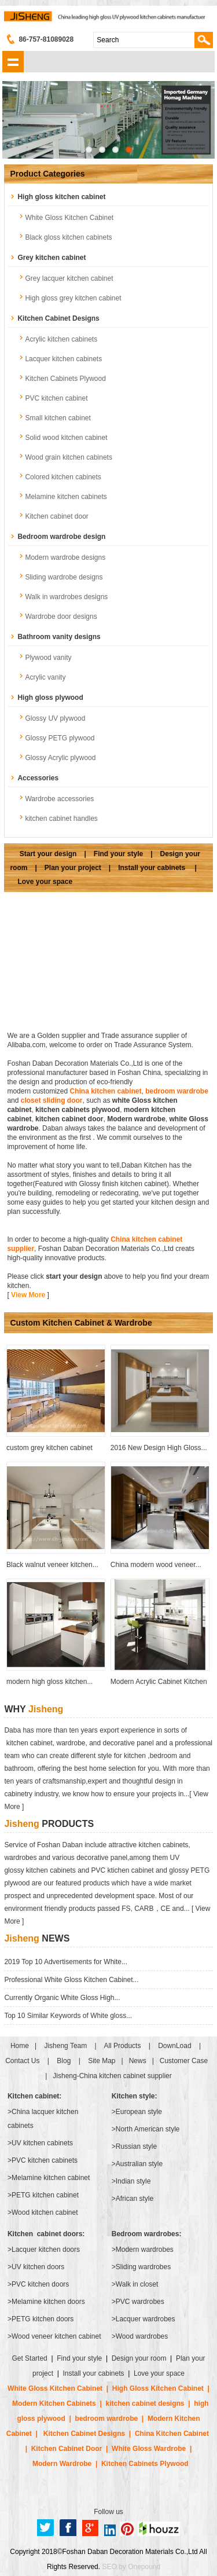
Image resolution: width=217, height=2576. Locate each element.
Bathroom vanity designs (58, 637)
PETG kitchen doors (42, 2319)
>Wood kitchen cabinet (43, 2212)
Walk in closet (137, 2284)
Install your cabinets (152, 868)
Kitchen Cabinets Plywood (65, 379)
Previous (19, 122)
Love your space (44, 882)
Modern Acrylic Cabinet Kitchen (159, 1682)
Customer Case (184, 2061)
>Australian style (137, 2164)
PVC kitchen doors (40, 2284)
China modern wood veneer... (156, 1565)
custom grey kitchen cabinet (49, 1448)
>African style (132, 2199)
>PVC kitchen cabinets (43, 2160)
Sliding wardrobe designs (63, 577)
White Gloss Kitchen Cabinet (69, 218)
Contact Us (22, 2061)
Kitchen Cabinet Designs (58, 318)
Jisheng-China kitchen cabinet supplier (112, 2076)
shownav (13, 62)
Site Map (101, 2061)
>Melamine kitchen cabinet (49, 2178)
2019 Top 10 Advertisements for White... (65, 1962)
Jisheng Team (65, 2046)
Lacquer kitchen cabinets (63, 359)
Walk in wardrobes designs (66, 597)
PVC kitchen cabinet (56, 398)
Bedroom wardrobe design (61, 537)
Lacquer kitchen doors (46, 2249)
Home (19, 2046)
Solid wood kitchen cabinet (66, 438)
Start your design (48, 854)
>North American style (146, 2129)
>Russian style (134, 2146)
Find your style (118, 854)
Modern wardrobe (136, 1119)
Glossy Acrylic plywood (60, 758)
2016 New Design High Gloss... (159, 1448)
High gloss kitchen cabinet (61, 197)
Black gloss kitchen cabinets (68, 237)
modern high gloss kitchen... (49, 1682)
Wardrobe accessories (59, 799)
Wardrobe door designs (61, 616)
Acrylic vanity (45, 677)
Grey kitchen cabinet (51, 258)
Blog (64, 2061)
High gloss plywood (50, 697)
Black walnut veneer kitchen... (52, 1565)
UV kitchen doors (38, 2267)
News (137, 2061)
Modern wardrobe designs (65, 557)
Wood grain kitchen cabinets (68, 457)
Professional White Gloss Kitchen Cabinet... (71, 1980)
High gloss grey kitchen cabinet (73, 298)
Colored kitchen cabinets (63, 477)
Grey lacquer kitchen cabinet (69, 278)
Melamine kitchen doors (48, 2302)
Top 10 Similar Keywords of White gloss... (68, 2016)
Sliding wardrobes (143, 2267)
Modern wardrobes (145, 2249)
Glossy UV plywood (55, 718)
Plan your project (73, 868)
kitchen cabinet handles (61, 818)
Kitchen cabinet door (56, 516)
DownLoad (174, 2046)
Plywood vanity (48, 658)
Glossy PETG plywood (59, 738)
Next (197, 122)
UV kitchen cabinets (42, 2143)
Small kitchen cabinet (57, 418)
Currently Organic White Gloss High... (62, 1998)
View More (28, 1295)
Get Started (30, 2358)
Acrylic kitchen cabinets (61, 339)
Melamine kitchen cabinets (65, 497)
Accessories (37, 778)
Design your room (139, 2358)
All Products (122, 2046)
